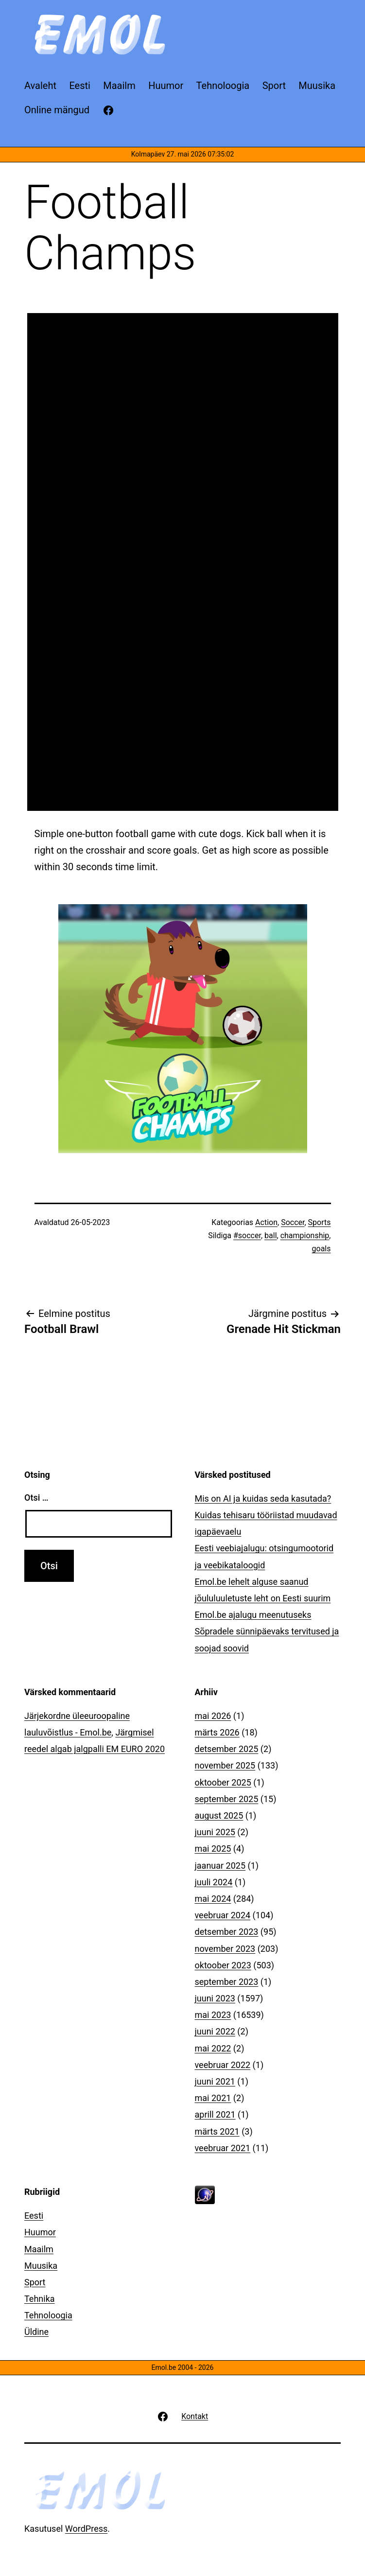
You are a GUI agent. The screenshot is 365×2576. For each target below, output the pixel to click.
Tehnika (39, 2299)
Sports (319, 1222)
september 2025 (227, 1799)
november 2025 (225, 1765)
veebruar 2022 (223, 2065)
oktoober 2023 (223, 1965)
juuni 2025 (215, 1832)
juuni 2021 (215, 2081)
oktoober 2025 (223, 1782)
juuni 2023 (215, 1998)
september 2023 (227, 1982)
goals (321, 1248)
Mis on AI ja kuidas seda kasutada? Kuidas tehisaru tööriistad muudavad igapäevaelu (266, 1515)
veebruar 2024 (223, 1915)
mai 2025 (213, 1848)
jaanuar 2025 (220, 1865)
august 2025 (219, 1815)
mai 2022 (213, 2048)
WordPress (86, 2528)
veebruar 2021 (223, 2148)
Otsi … (36, 1497)
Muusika (40, 2266)
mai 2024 (213, 1898)
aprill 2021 (215, 2114)
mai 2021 (213, 2098)
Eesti (33, 2215)
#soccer (247, 1235)
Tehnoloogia (48, 2315)
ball (270, 1235)
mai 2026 (213, 1716)
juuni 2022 (215, 2031)
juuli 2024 (214, 1882)
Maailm (38, 2249)
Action (266, 1222)
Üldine (36, 2332)
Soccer (292, 1222)
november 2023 (225, 1949)
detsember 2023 (227, 1932)
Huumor (40, 2232)
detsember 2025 (227, 1749)
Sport (35, 2282)
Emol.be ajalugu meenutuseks (253, 1615)
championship (305, 1235)
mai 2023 (213, 2015)
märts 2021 (217, 2131)
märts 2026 (217, 1732)
